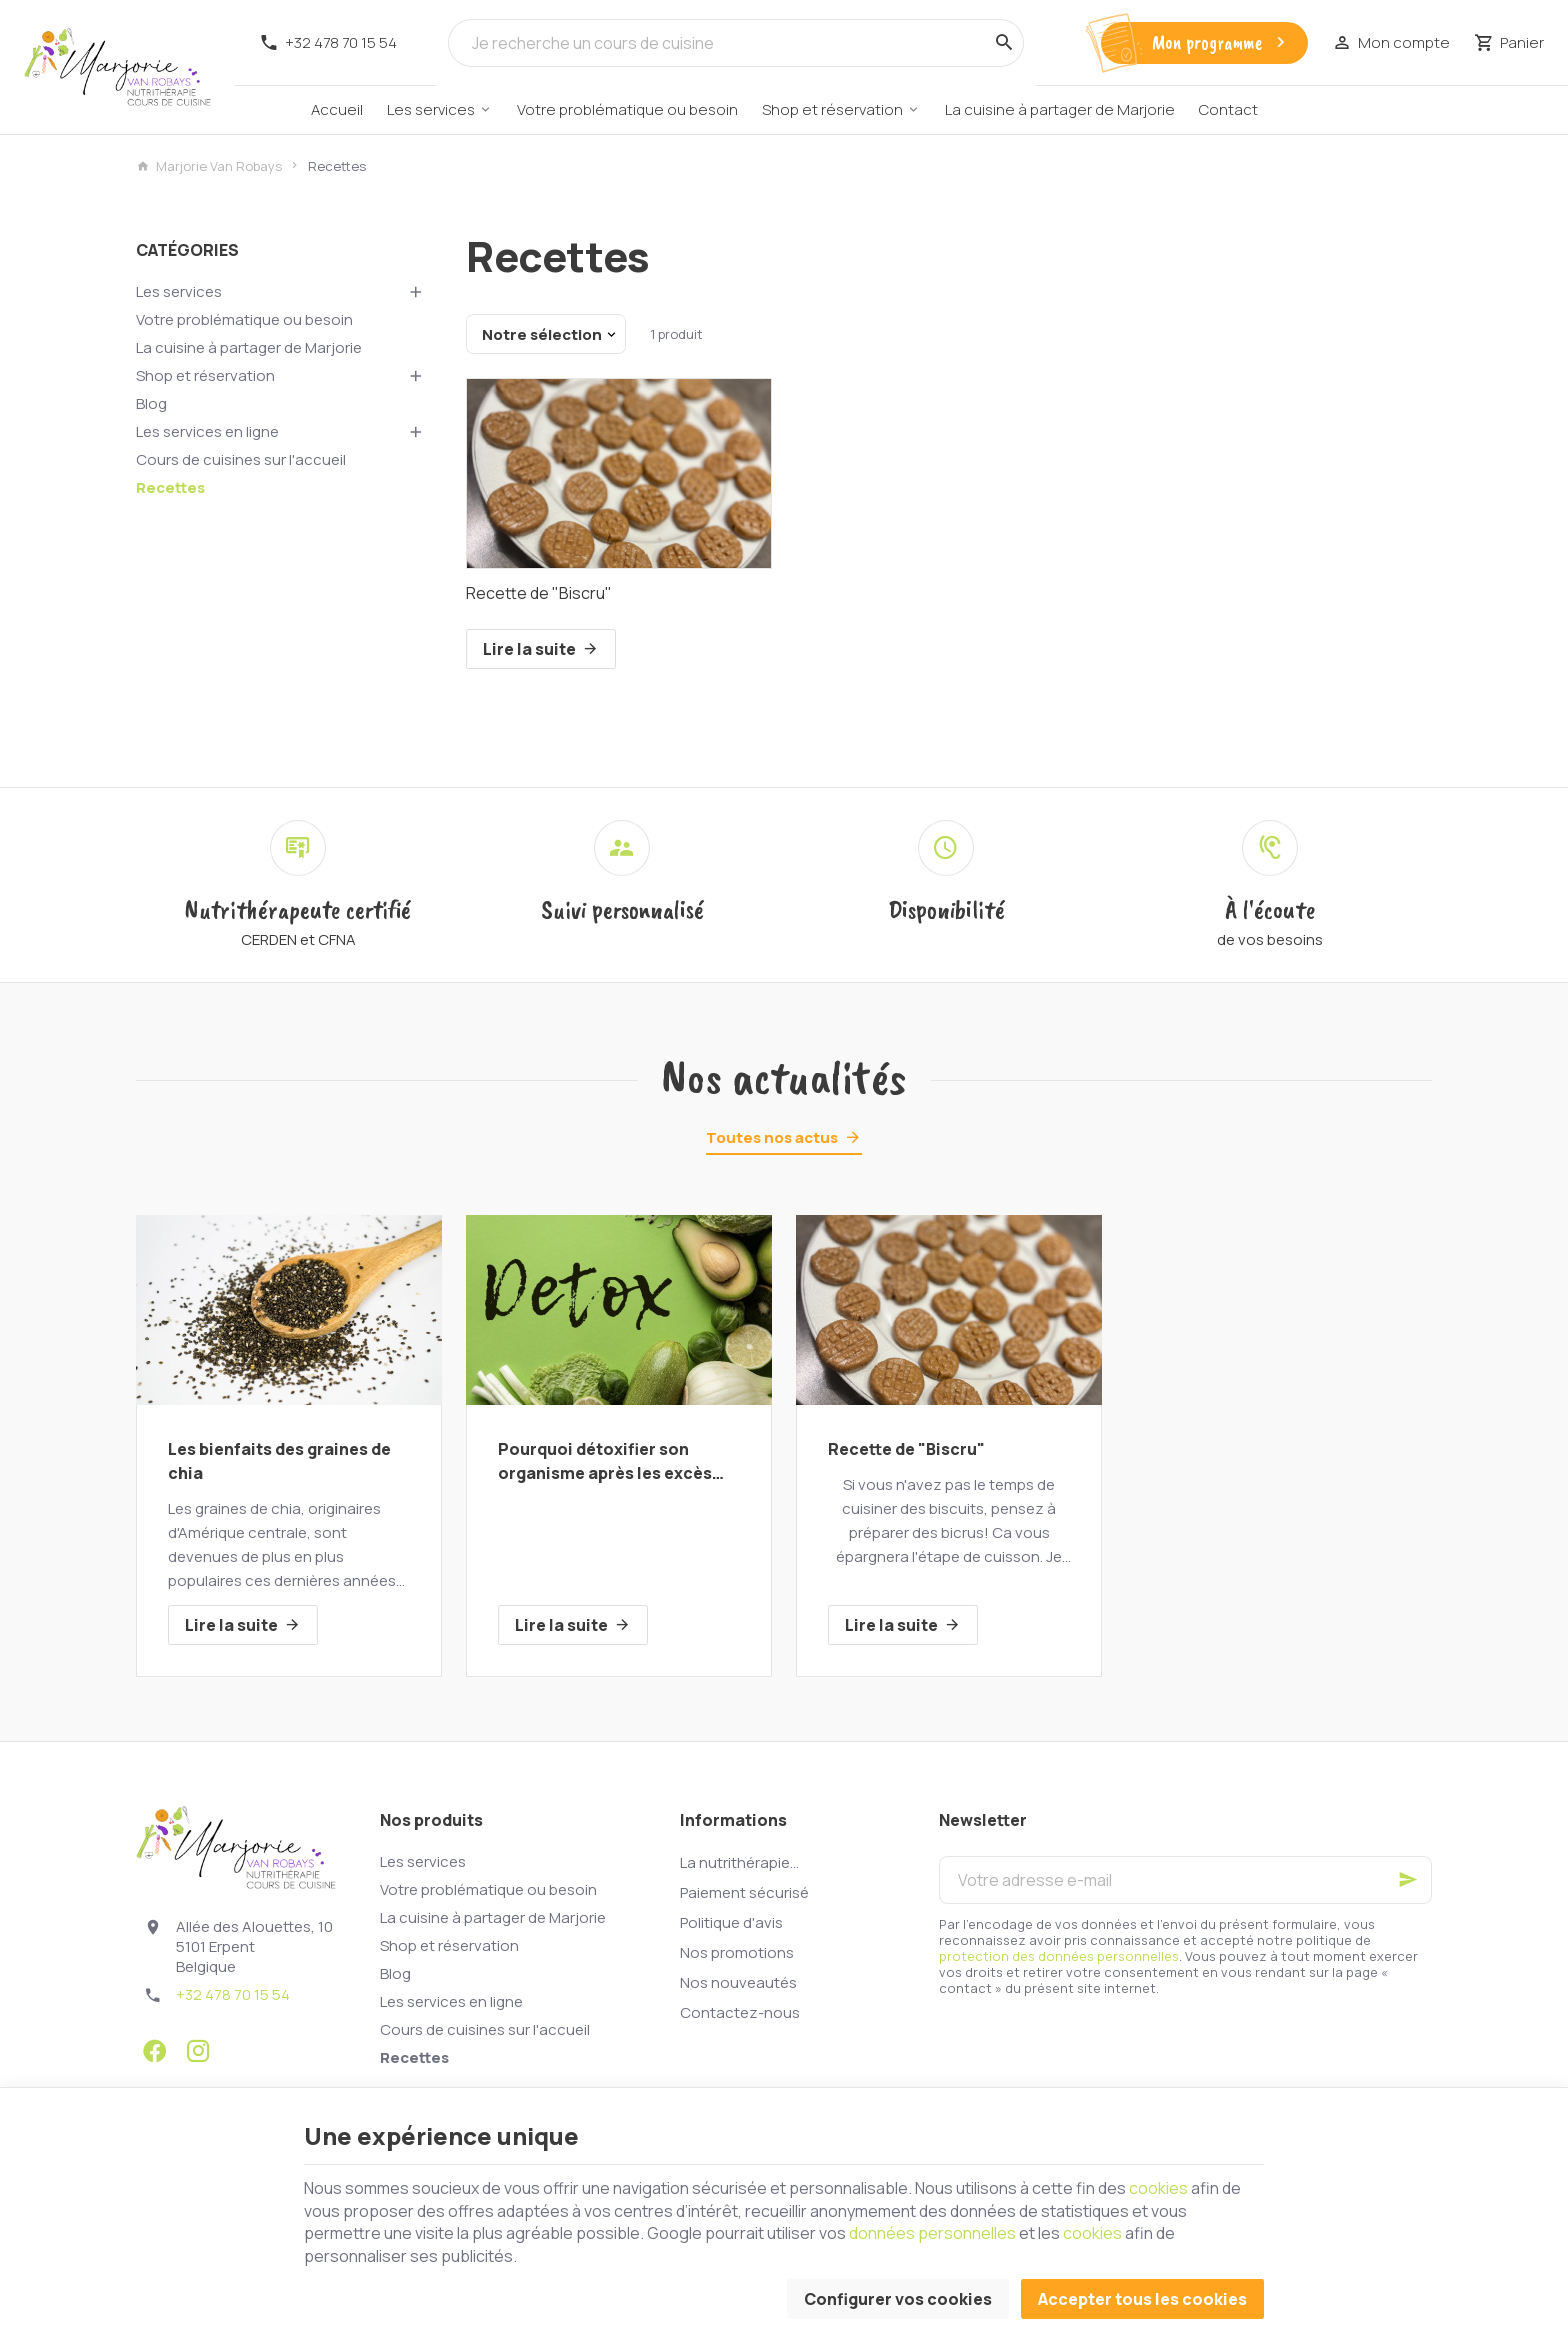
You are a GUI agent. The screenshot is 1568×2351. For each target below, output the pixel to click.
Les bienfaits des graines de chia (279, 1461)
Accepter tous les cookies (1142, 2299)
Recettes (170, 487)
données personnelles (932, 2233)
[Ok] (1408, 1880)
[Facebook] (154, 2051)
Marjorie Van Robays (209, 166)
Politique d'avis (731, 1922)
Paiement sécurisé (744, 1892)
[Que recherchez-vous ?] (736, 43)
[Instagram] (198, 2051)
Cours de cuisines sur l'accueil (241, 459)
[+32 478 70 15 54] (328, 43)
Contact (1228, 109)
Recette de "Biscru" (539, 593)
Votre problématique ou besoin (627, 109)
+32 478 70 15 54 (233, 1994)
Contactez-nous (740, 2012)
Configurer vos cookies (898, 2299)
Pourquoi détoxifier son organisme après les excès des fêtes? (605, 1461)
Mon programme (1221, 43)
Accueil (337, 109)
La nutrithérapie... (739, 1862)
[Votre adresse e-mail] (1185, 1880)
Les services (431, 109)
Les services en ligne (207, 431)
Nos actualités (784, 1077)
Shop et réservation (832, 109)
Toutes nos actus (772, 1137)
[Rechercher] (1004, 43)
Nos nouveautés (738, 1982)
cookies (1158, 2188)
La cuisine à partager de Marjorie (1060, 109)
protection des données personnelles (1059, 1956)
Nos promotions (737, 1952)
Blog (151, 403)
